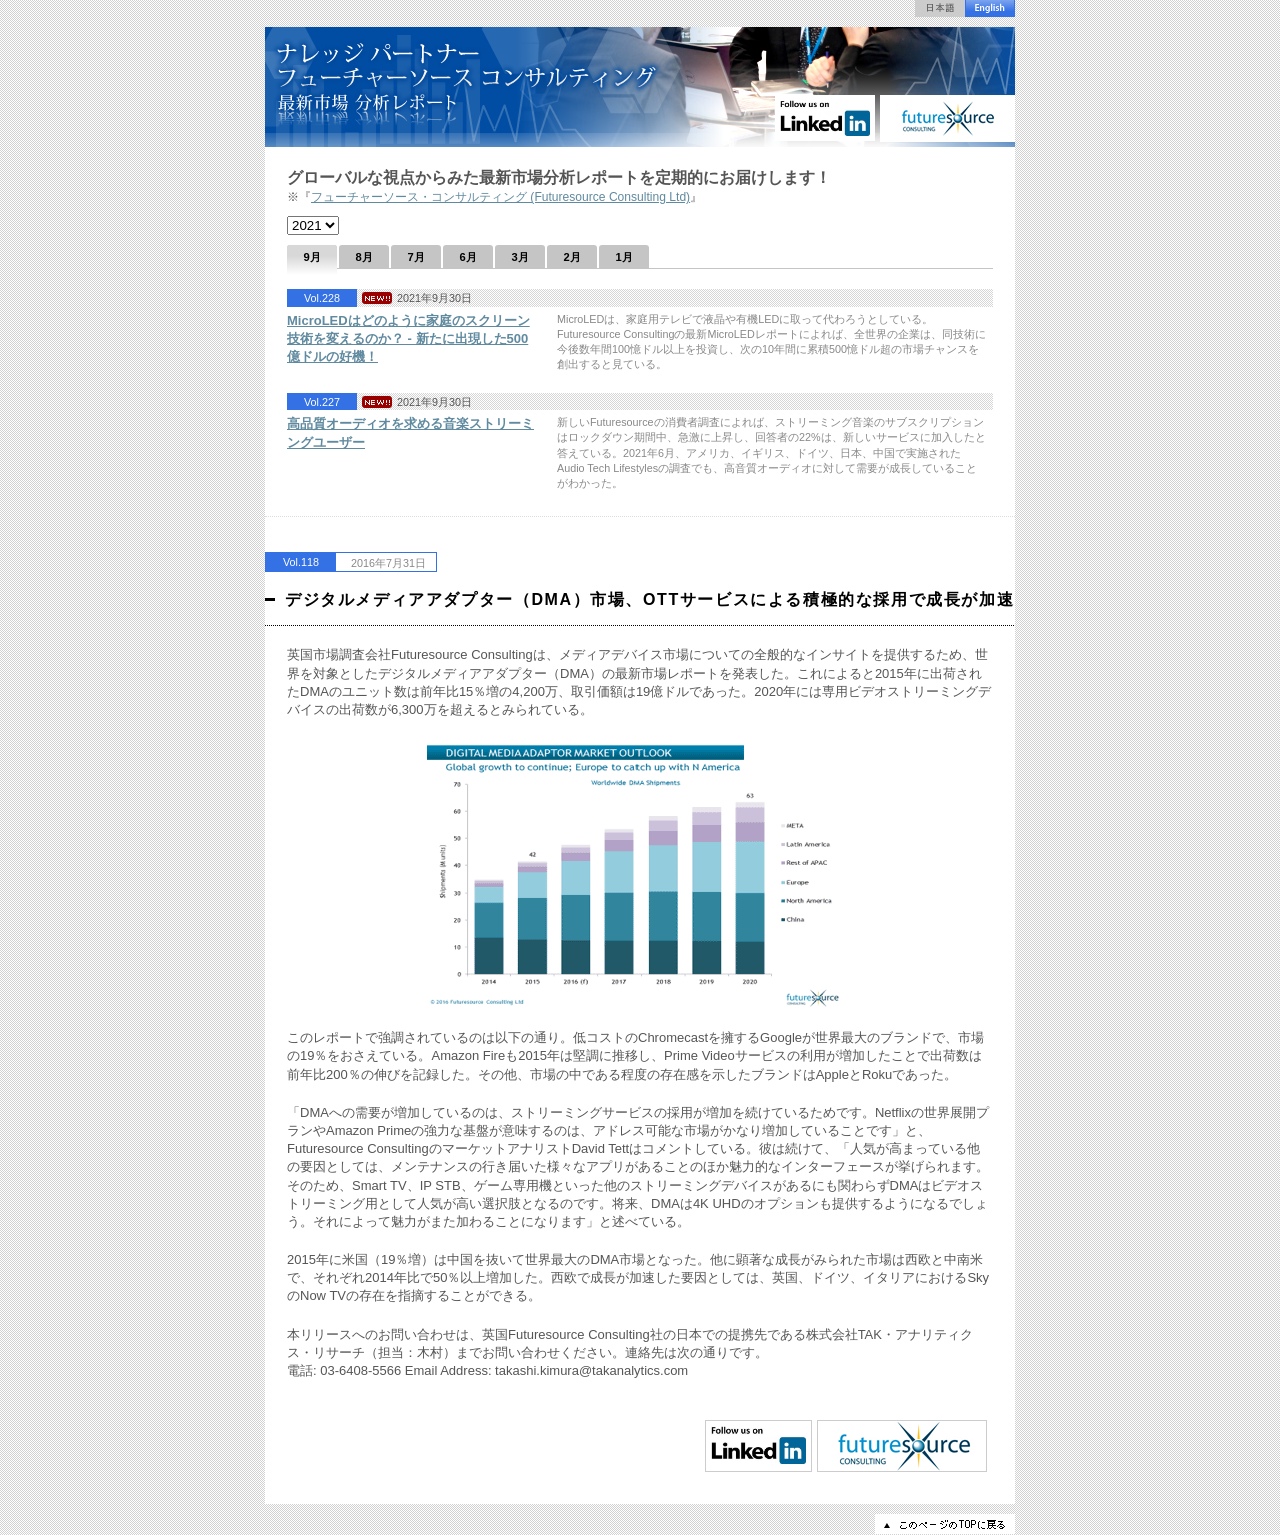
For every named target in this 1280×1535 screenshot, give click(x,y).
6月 (467, 257)
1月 (623, 257)
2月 (571, 257)
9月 (311, 257)
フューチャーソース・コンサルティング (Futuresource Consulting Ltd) (500, 197)
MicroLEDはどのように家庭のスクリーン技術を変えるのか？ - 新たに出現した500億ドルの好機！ (408, 338)
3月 (519, 257)
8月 (363, 257)
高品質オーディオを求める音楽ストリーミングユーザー (410, 432)
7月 (415, 257)
